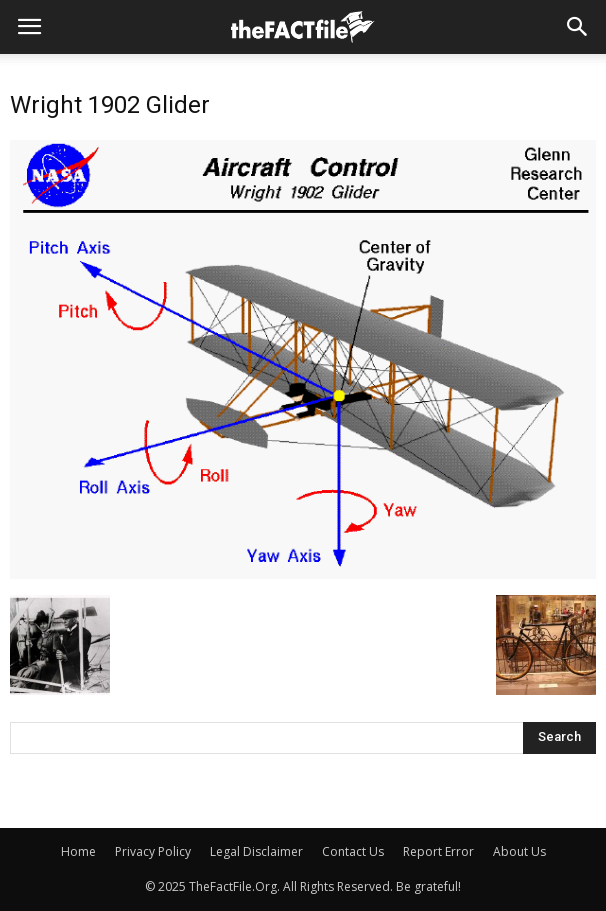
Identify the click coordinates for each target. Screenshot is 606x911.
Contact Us (353, 851)
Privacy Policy (153, 851)
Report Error (438, 851)
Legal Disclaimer (256, 851)
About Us (519, 851)
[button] (578, 27)
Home (78, 851)
